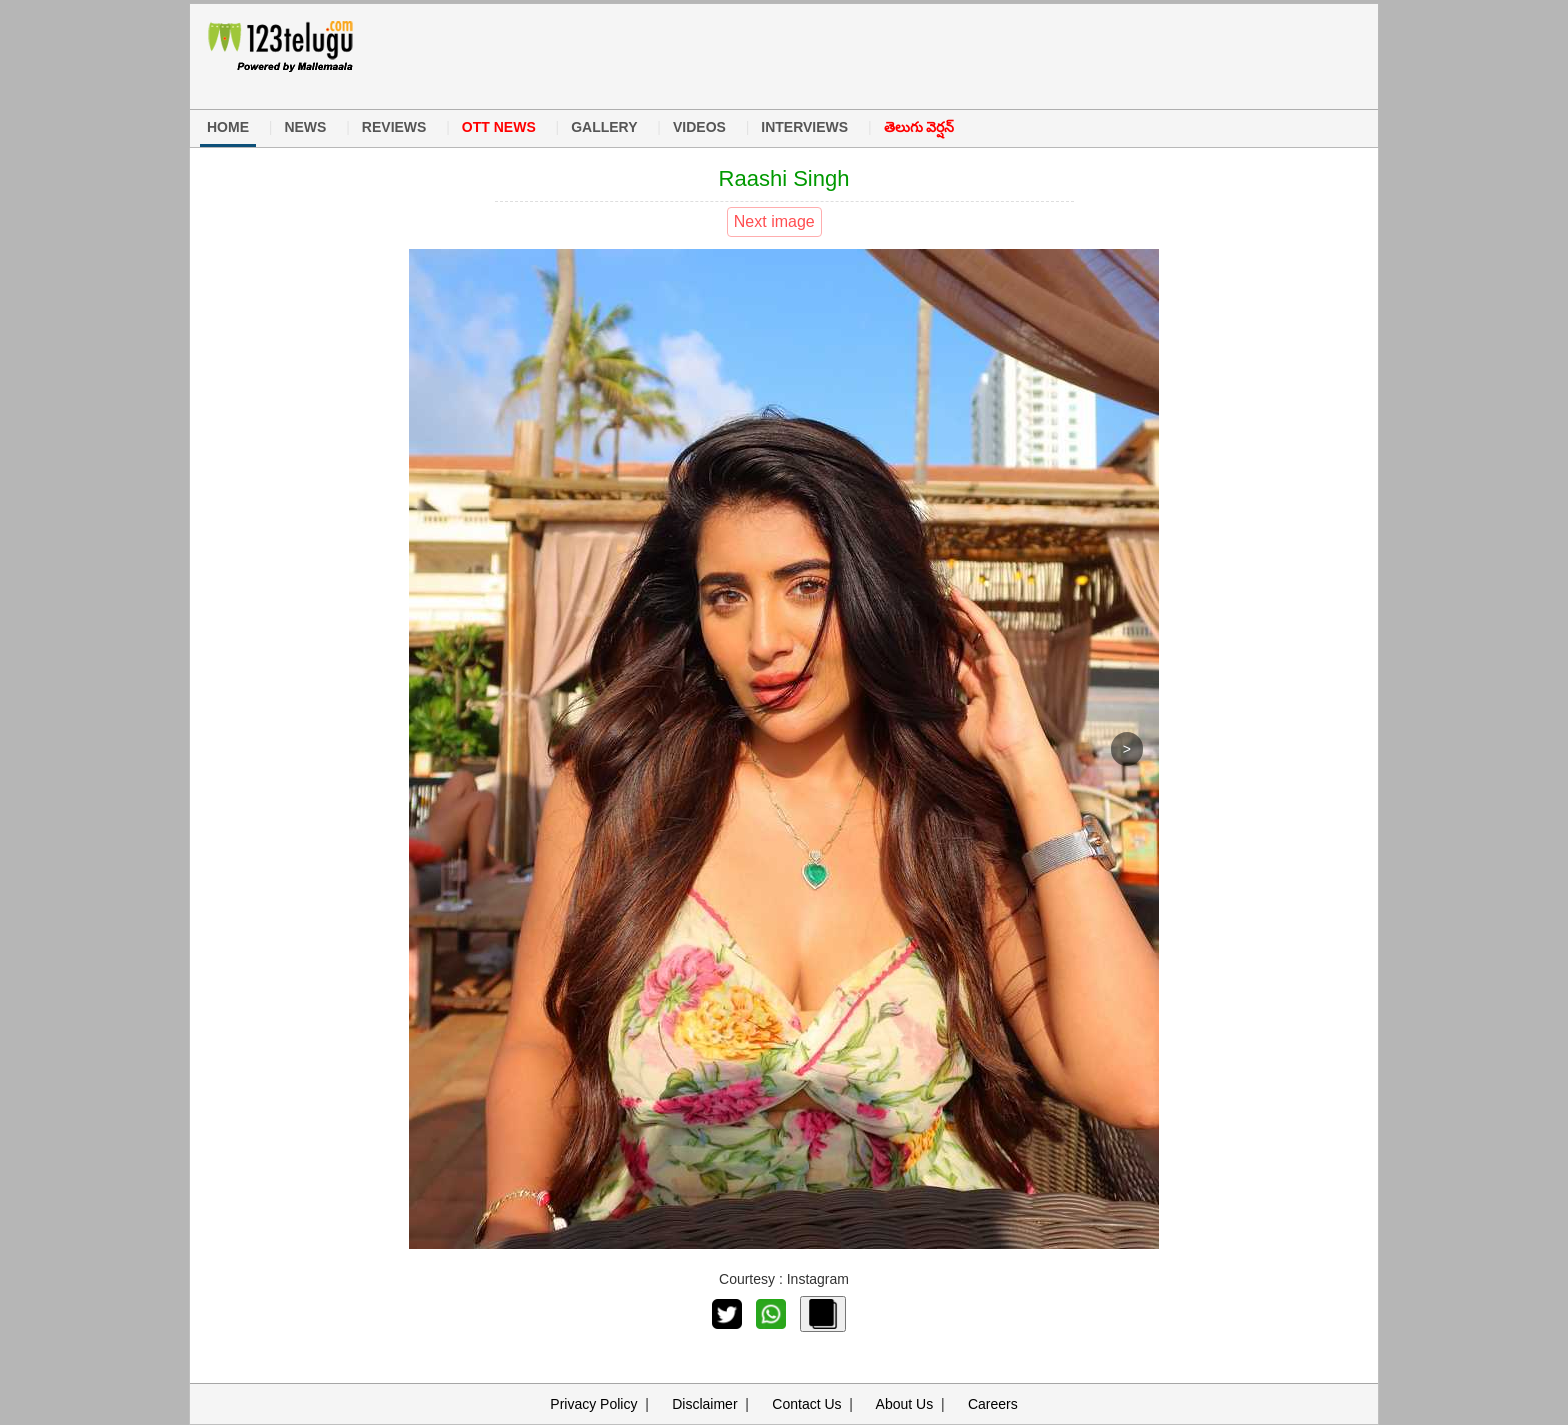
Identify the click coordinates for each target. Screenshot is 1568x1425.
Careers (993, 1404)
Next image (774, 221)
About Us (905, 1404)
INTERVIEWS (804, 127)
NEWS (305, 127)
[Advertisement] (773, 54)
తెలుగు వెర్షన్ (919, 127)
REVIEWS (394, 127)
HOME (228, 127)
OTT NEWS (499, 127)
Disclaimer (704, 1404)
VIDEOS (699, 127)
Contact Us (806, 1404)
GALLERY (604, 127)
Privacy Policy (593, 1404)
